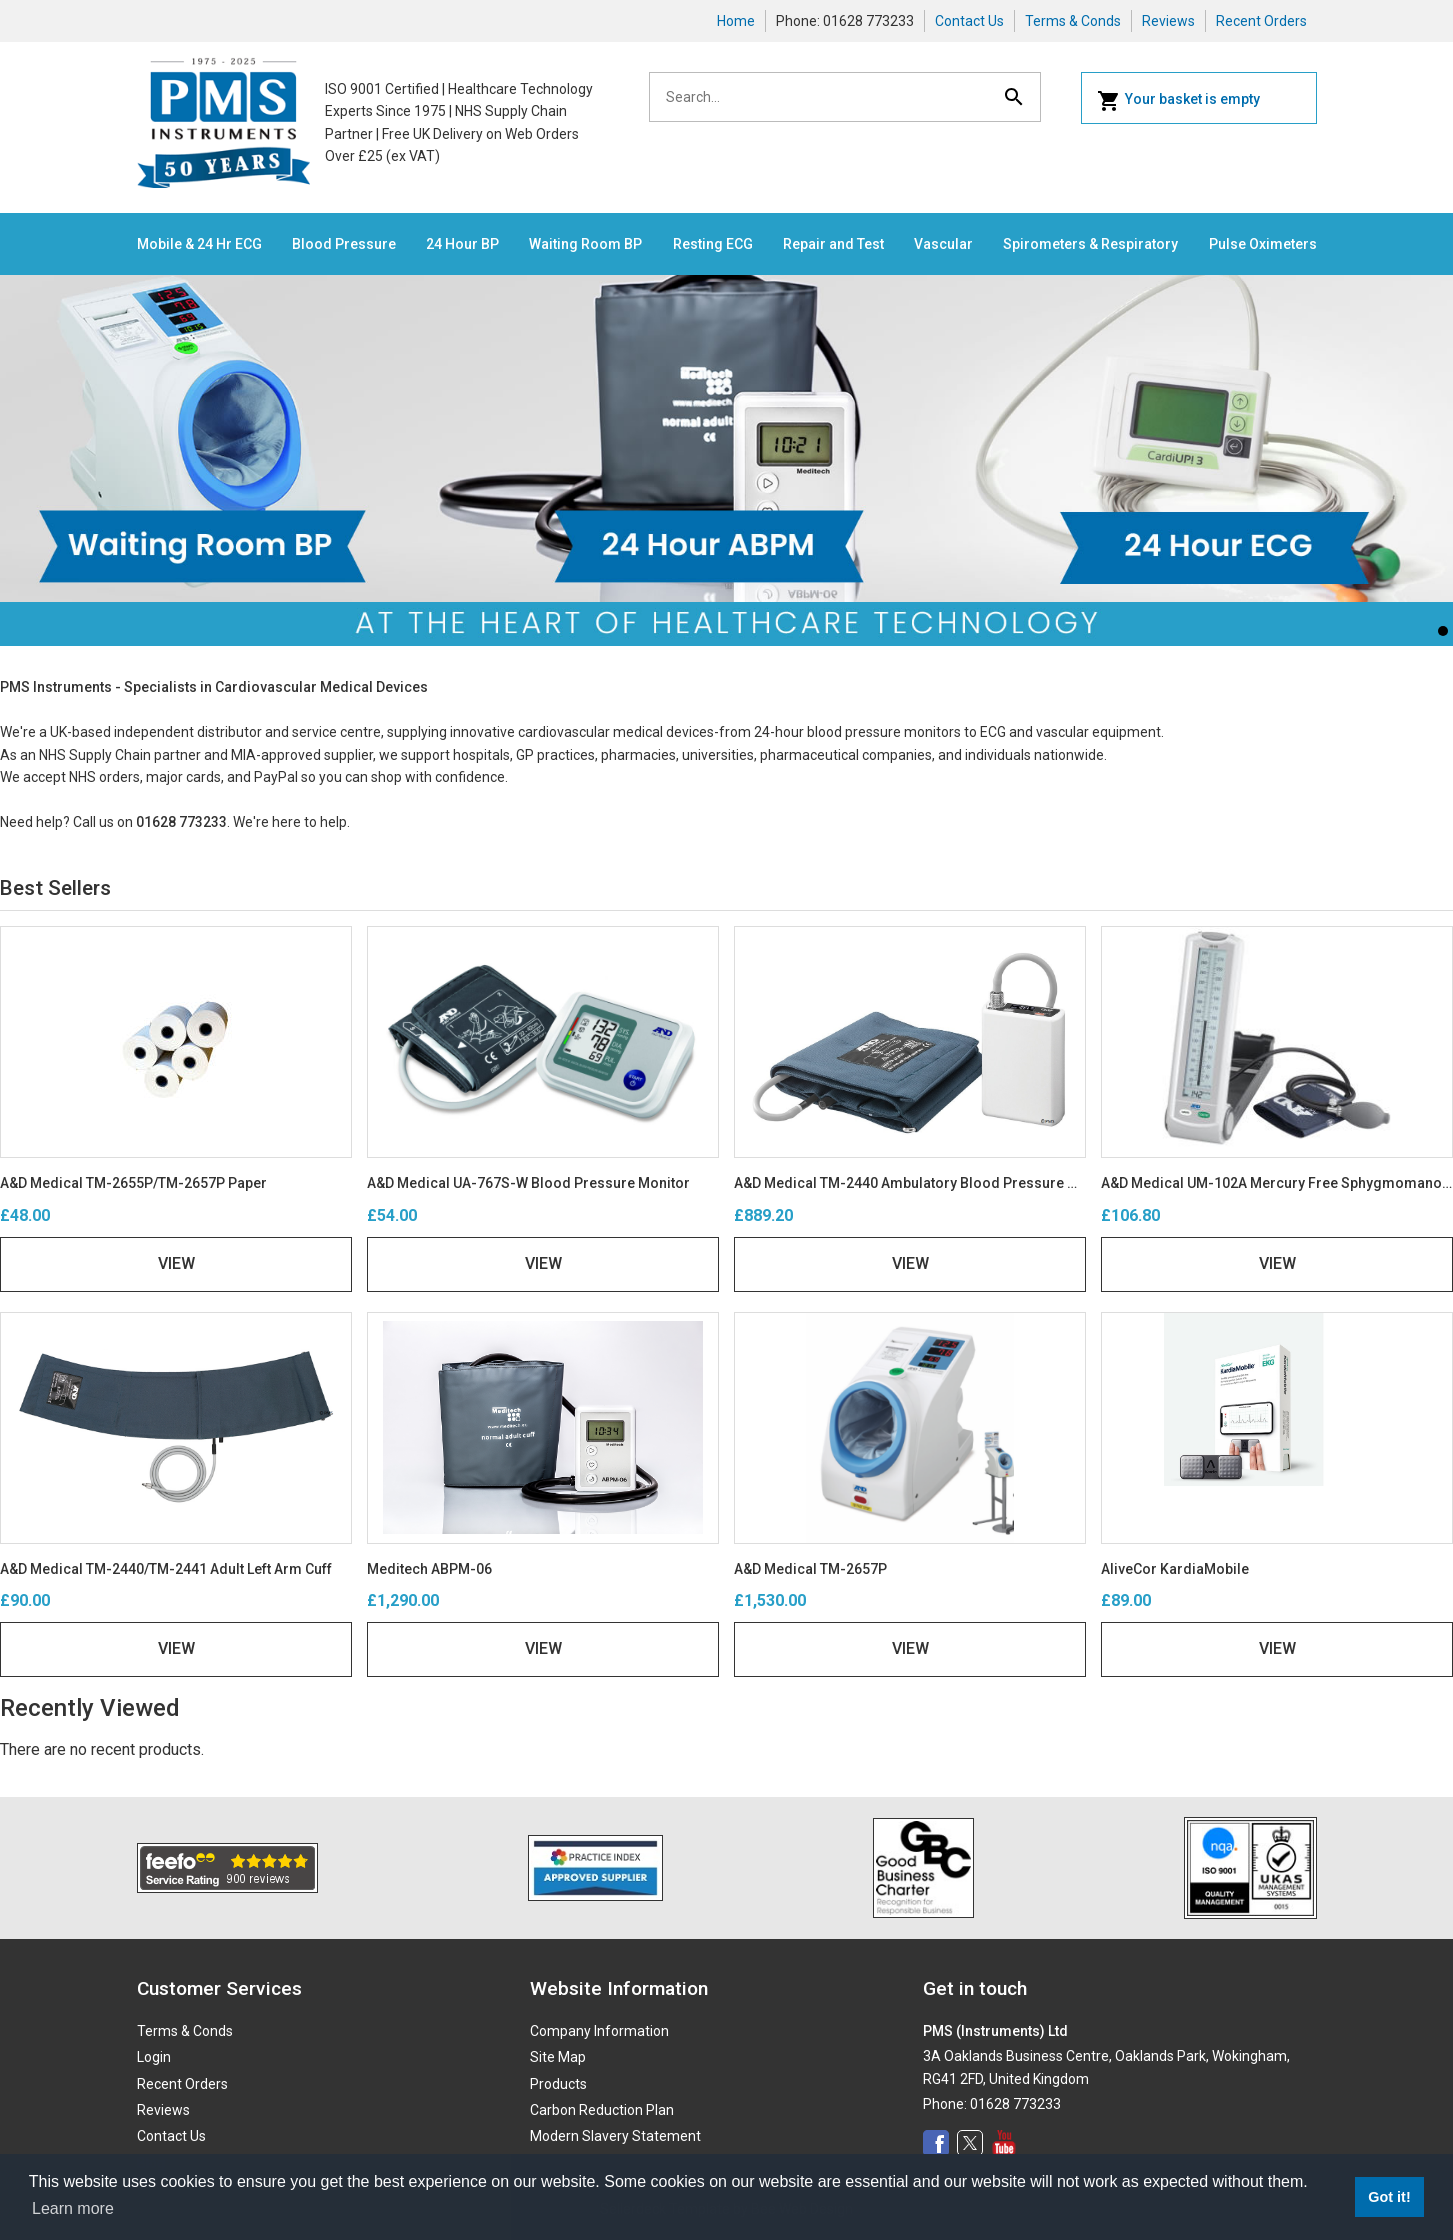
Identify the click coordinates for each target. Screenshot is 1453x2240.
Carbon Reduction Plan (602, 2110)
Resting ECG (713, 244)
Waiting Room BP (585, 244)
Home (736, 21)
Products (558, 2084)
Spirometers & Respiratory (1090, 244)
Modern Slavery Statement (615, 2136)
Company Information (599, 2031)
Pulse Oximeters (1263, 244)
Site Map (558, 2057)
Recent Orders (1261, 21)
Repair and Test (833, 244)
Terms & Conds (1073, 21)
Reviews (1168, 21)
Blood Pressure (344, 244)
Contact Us (969, 21)
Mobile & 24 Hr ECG (199, 244)
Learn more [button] (73, 2208)
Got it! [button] (1389, 2197)
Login (154, 2057)
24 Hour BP (462, 244)
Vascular (943, 244)
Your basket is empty (1178, 101)
